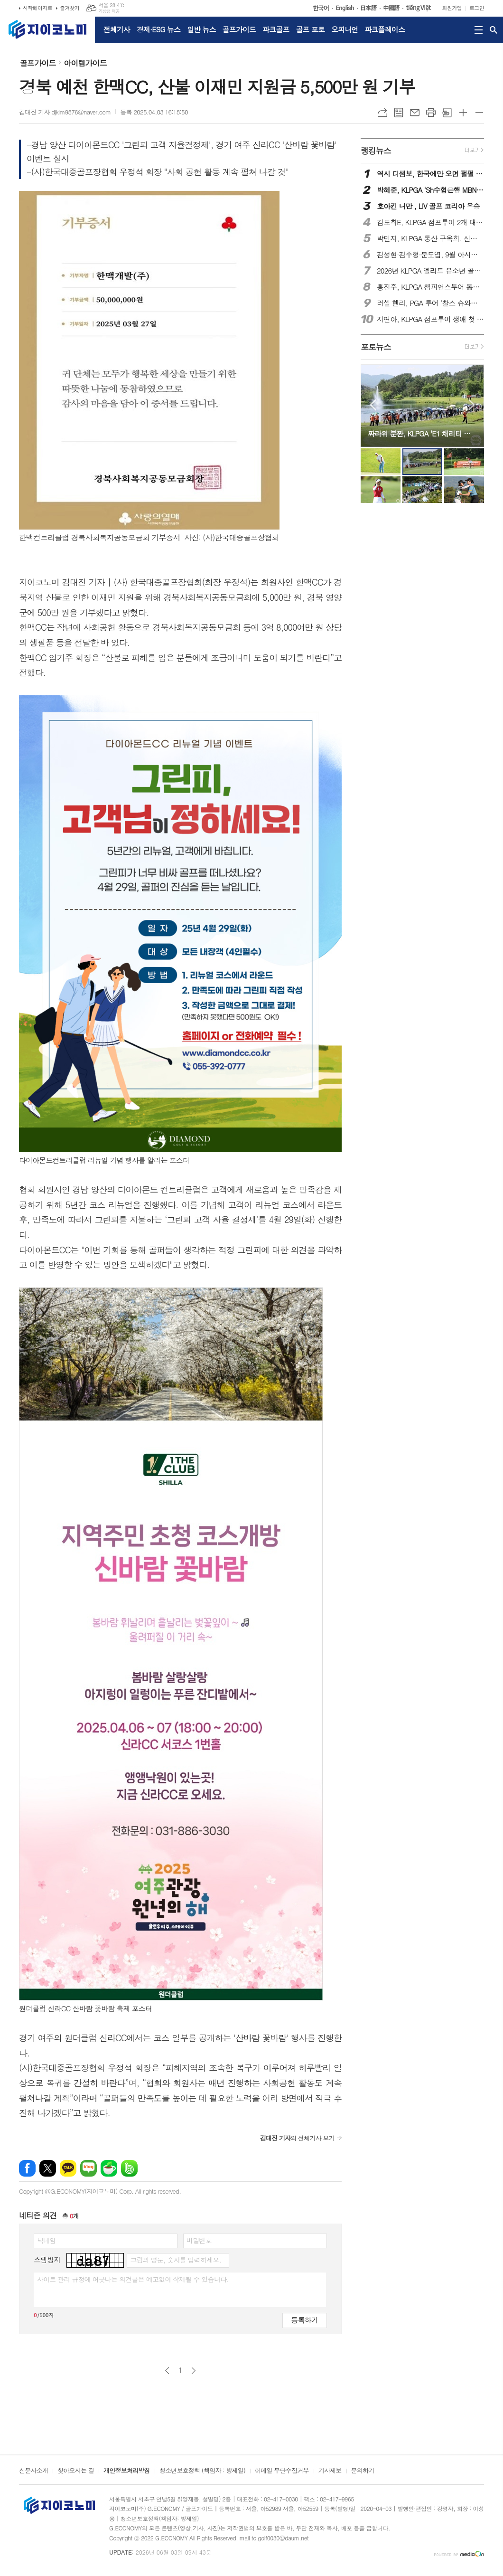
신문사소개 (33, 2471)
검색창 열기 (493, 30)
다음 (193, 2370)
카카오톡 (68, 2168)
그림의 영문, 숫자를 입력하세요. (175, 2259)
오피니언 (344, 29)
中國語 (392, 7)
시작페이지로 (37, 7)
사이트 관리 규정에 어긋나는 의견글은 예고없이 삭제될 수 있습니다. (133, 2279)
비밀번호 (199, 2240)
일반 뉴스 (201, 29)
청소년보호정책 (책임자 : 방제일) (202, 2471)
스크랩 (447, 112)
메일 (414, 112)
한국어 (322, 8)
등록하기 (304, 2320)
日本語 (370, 7)
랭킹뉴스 (376, 150)
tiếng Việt (420, 7)
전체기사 (116, 29)
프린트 (431, 112)
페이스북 (27, 2168)
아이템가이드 (85, 62)
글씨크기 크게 (463, 112)
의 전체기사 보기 (297, 2137)
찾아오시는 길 (75, 2471)
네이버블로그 (88, 2168)
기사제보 (330, 2471)
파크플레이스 (384, 29)
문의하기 (362, 2471)
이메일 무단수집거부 (282, 2471)
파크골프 (275, 29)
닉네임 (46, 2240)
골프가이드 (239, 29)
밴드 (129, 2168)
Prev (373, 405)
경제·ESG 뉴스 (158, 29)
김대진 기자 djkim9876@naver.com (65, 111)
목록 (398, 112)
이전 (167, 2370)
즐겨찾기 (69, 7)
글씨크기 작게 (479, 112)
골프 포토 (310, 29)
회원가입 (452, 7)
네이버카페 (109, 2168)
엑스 (47, 2168)
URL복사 (382, 112)
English (346, 8)
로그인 (476, 7)
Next (472, 405)
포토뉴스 (376, 346)
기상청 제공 (109, 11)
